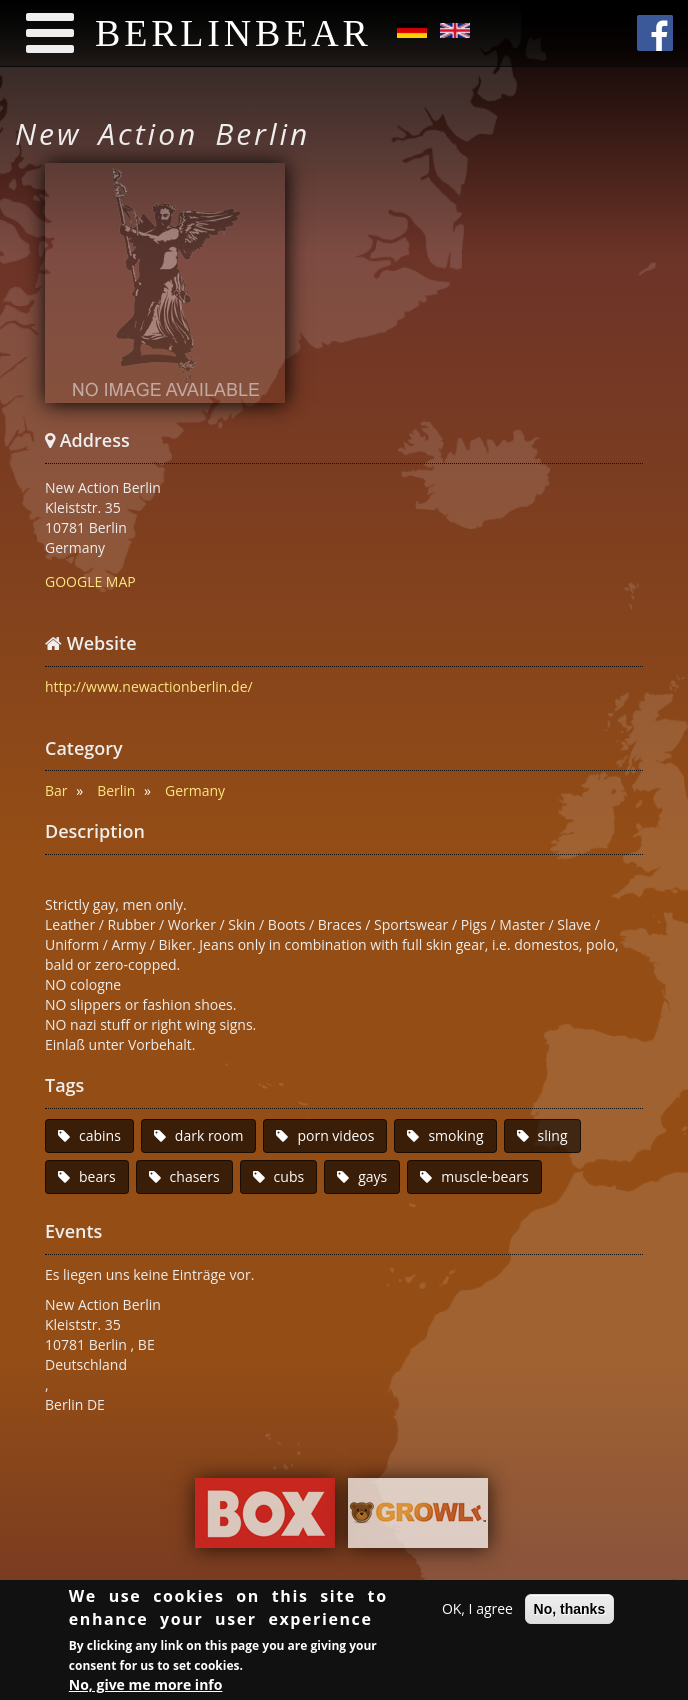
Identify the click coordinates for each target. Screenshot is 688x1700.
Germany (195, 790)
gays (372, 1176)
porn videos (335, 1135)
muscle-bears (484, 1176)
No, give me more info (146, 1687)
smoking (455, 1135)
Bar (56, 790)
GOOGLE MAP (90, 581)
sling (553, 1135)
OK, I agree (477, 1611)
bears (97, 1176)
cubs (289, 1176)
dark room (209, 1135)
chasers (195, 1176)
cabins (100, 1135)
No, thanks (570, 1612)
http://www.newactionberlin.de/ (149, 686)
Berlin (116, 790)
